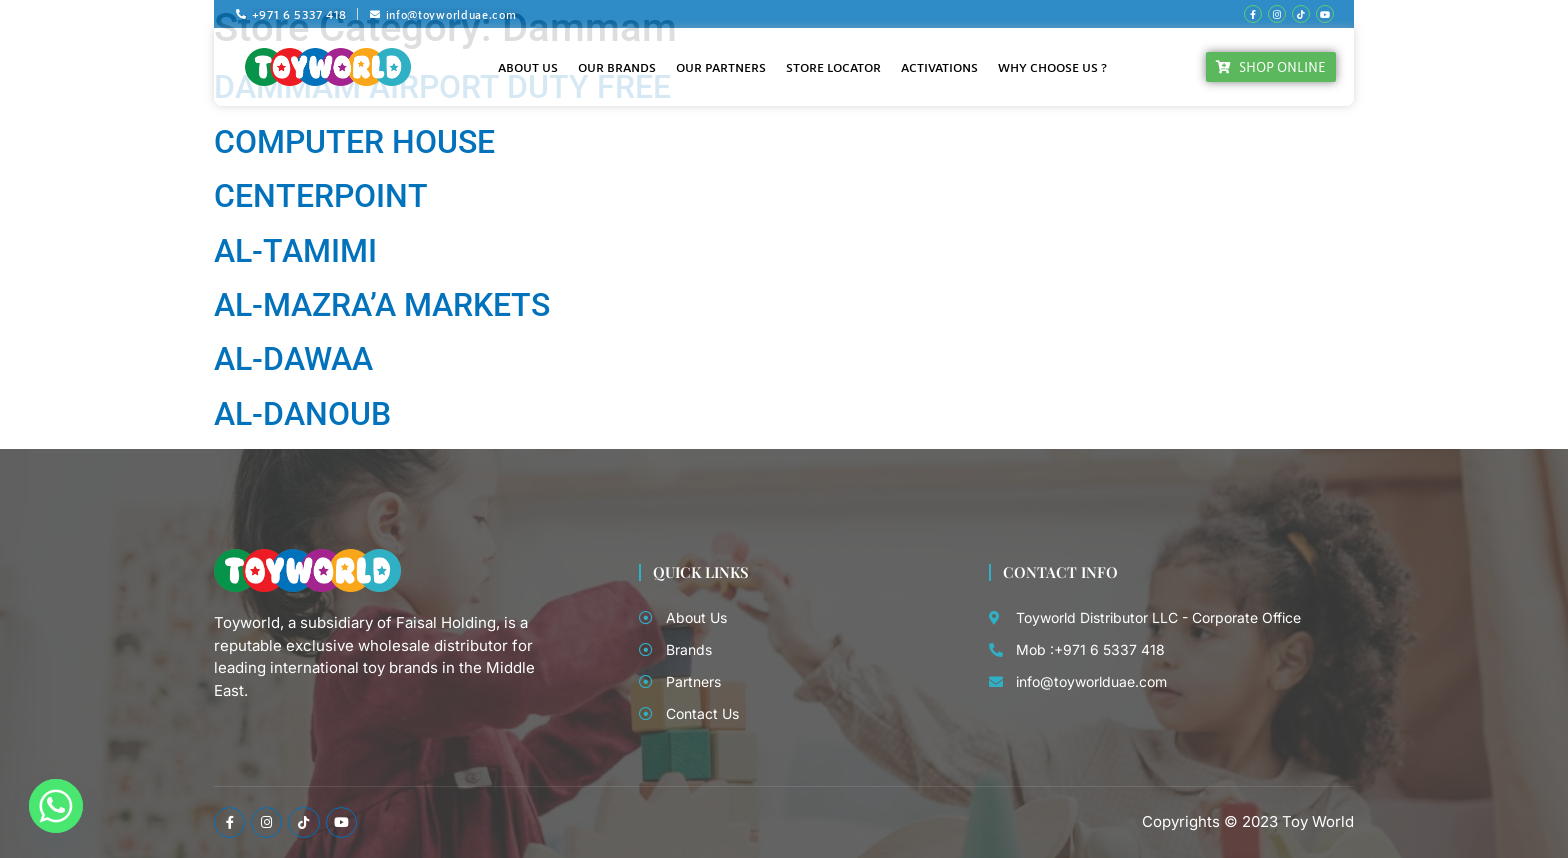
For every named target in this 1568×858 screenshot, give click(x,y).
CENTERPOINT (321, 196)
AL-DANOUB (302, 414)
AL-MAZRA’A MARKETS (382, 305)
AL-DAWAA (293, 359)
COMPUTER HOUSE (354, 142)
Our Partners (721, 67)
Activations (939, 67)
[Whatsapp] (56, 806)
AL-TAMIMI (295, 251)
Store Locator (833, 67)
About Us (528, 67)
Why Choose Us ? (1052, 67)
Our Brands (617, 67)
